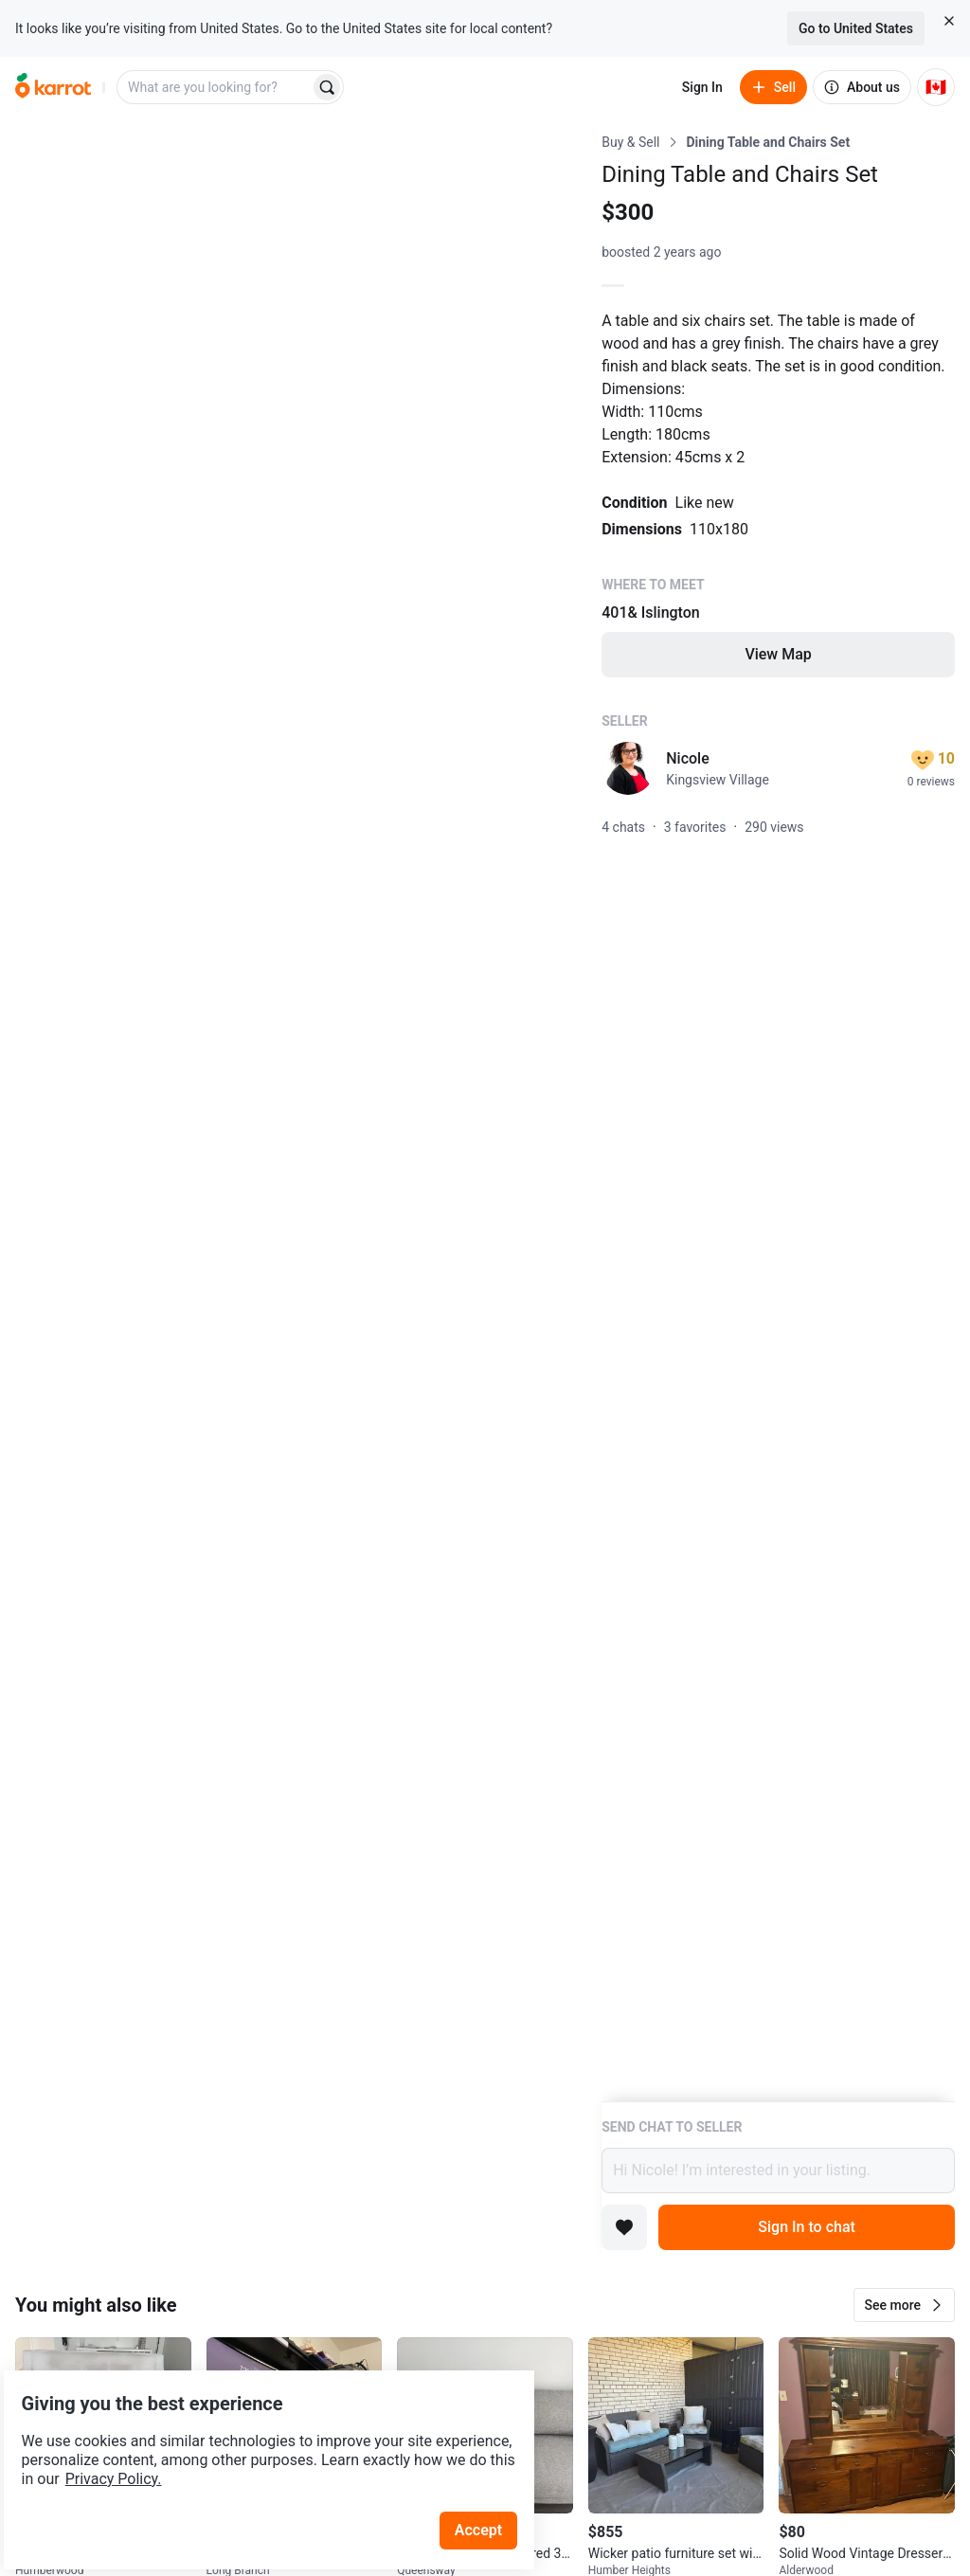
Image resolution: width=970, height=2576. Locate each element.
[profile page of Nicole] (628, 768)
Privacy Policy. (257, 2430)
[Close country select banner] (949, 21)
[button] (904, 2305)
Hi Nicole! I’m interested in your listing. (778, 2170)
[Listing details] (778, 1117)
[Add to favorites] (624, 2227)
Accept (491, 2481)
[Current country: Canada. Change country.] (936, 87)
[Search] (327, 87)
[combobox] (215, 87)
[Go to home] (53, 87)
